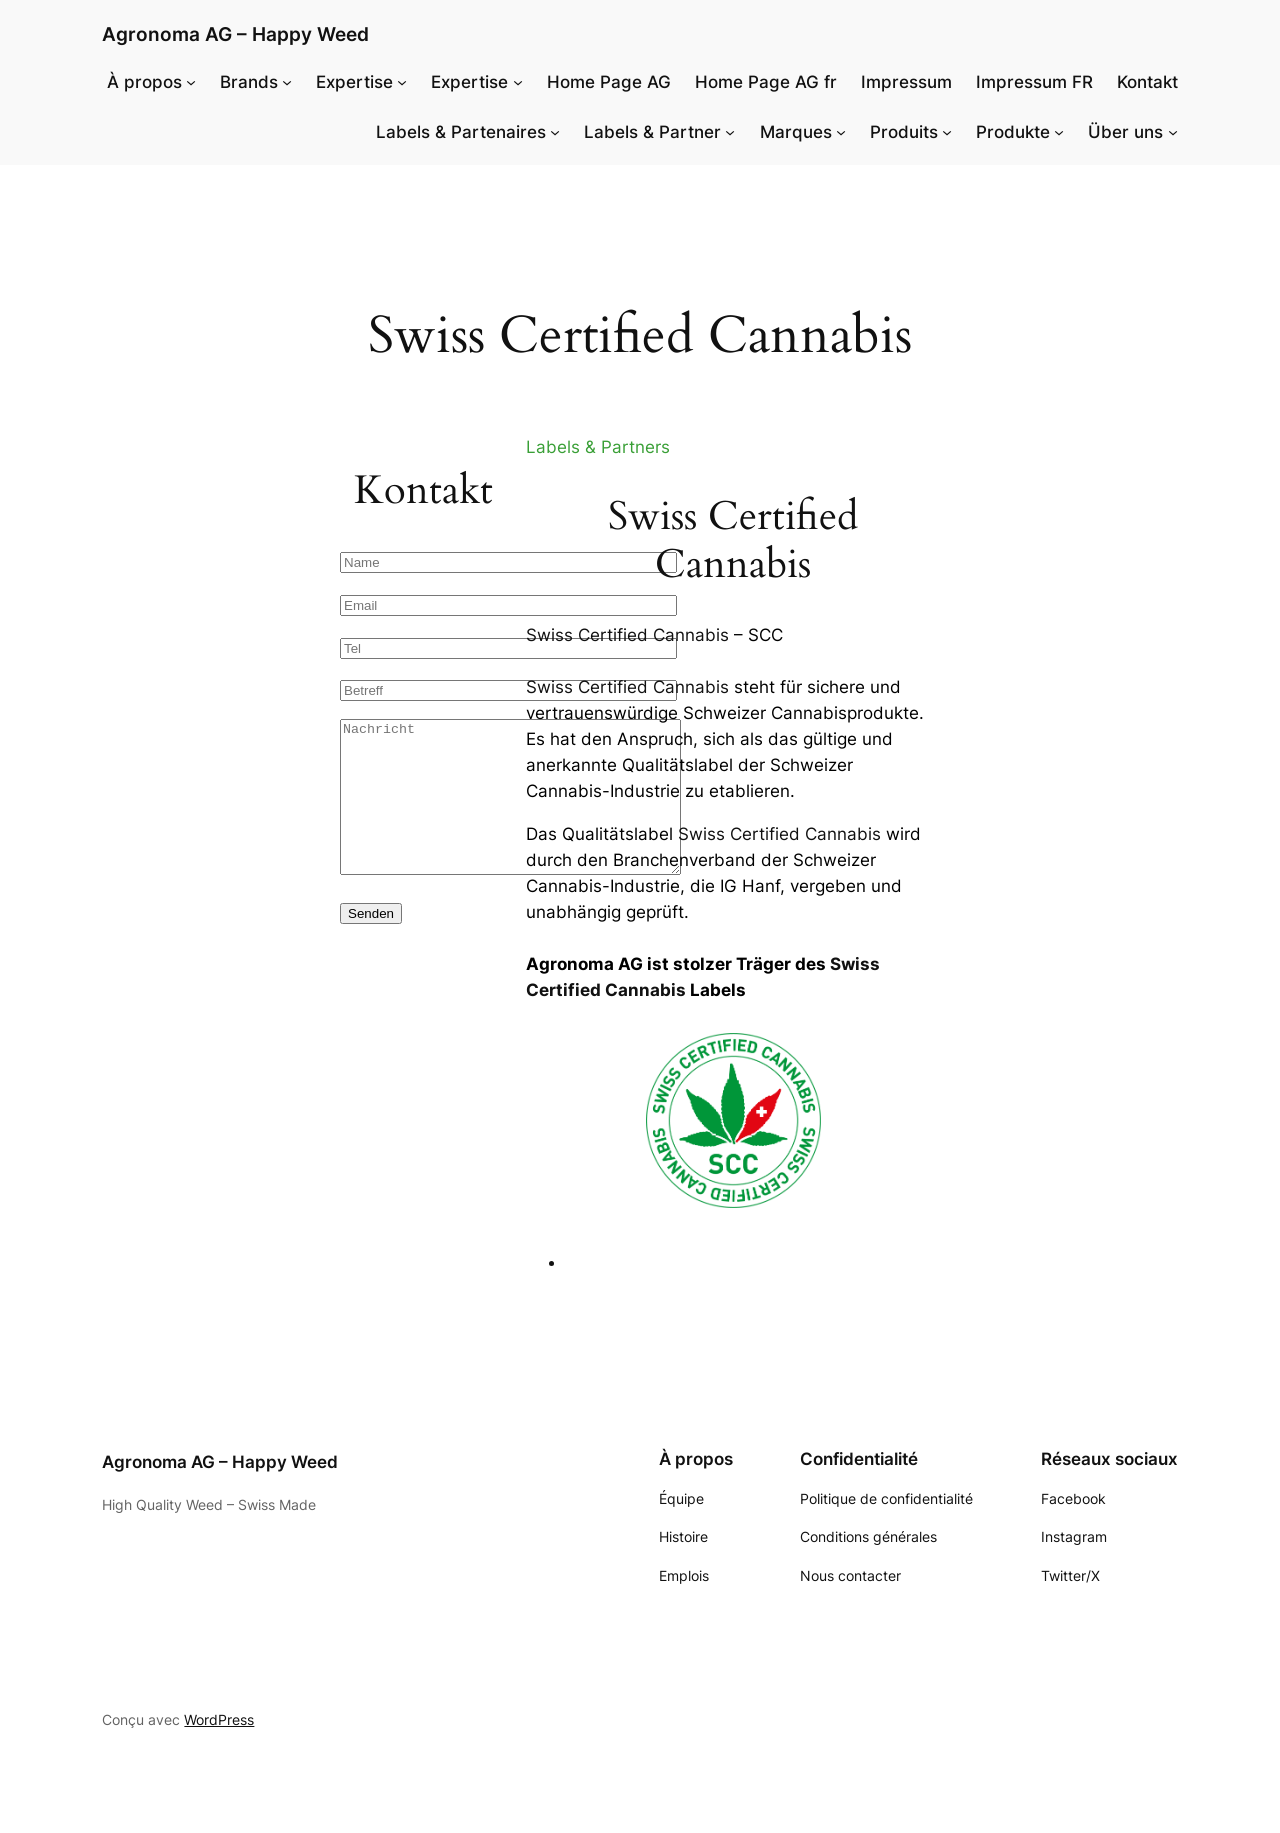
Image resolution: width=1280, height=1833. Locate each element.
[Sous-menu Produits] (947, 132)
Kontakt (1147, 82)
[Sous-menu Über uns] (1173, 132)
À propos (144, 82)
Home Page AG (609, 82)
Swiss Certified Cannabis (627, 635)
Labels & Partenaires (461, 132)
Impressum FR (1034, 82)
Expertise (354, 82)
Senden (371, 943)
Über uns (1125, 132)
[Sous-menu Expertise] (402, 82)
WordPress (219, 1719)
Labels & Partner (652, 132)
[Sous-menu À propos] (191, 82)
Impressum (906, 82)
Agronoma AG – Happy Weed (235, 34)
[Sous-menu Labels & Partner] (730, 132)
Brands (249, 82)
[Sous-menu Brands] (287, 82)
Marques (796, 132)
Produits (904, 132)
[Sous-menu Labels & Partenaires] (555, 132)
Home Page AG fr (766, 82)
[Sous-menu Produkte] (1059, 132)
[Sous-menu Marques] (841, 132)
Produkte (1013, 132)
